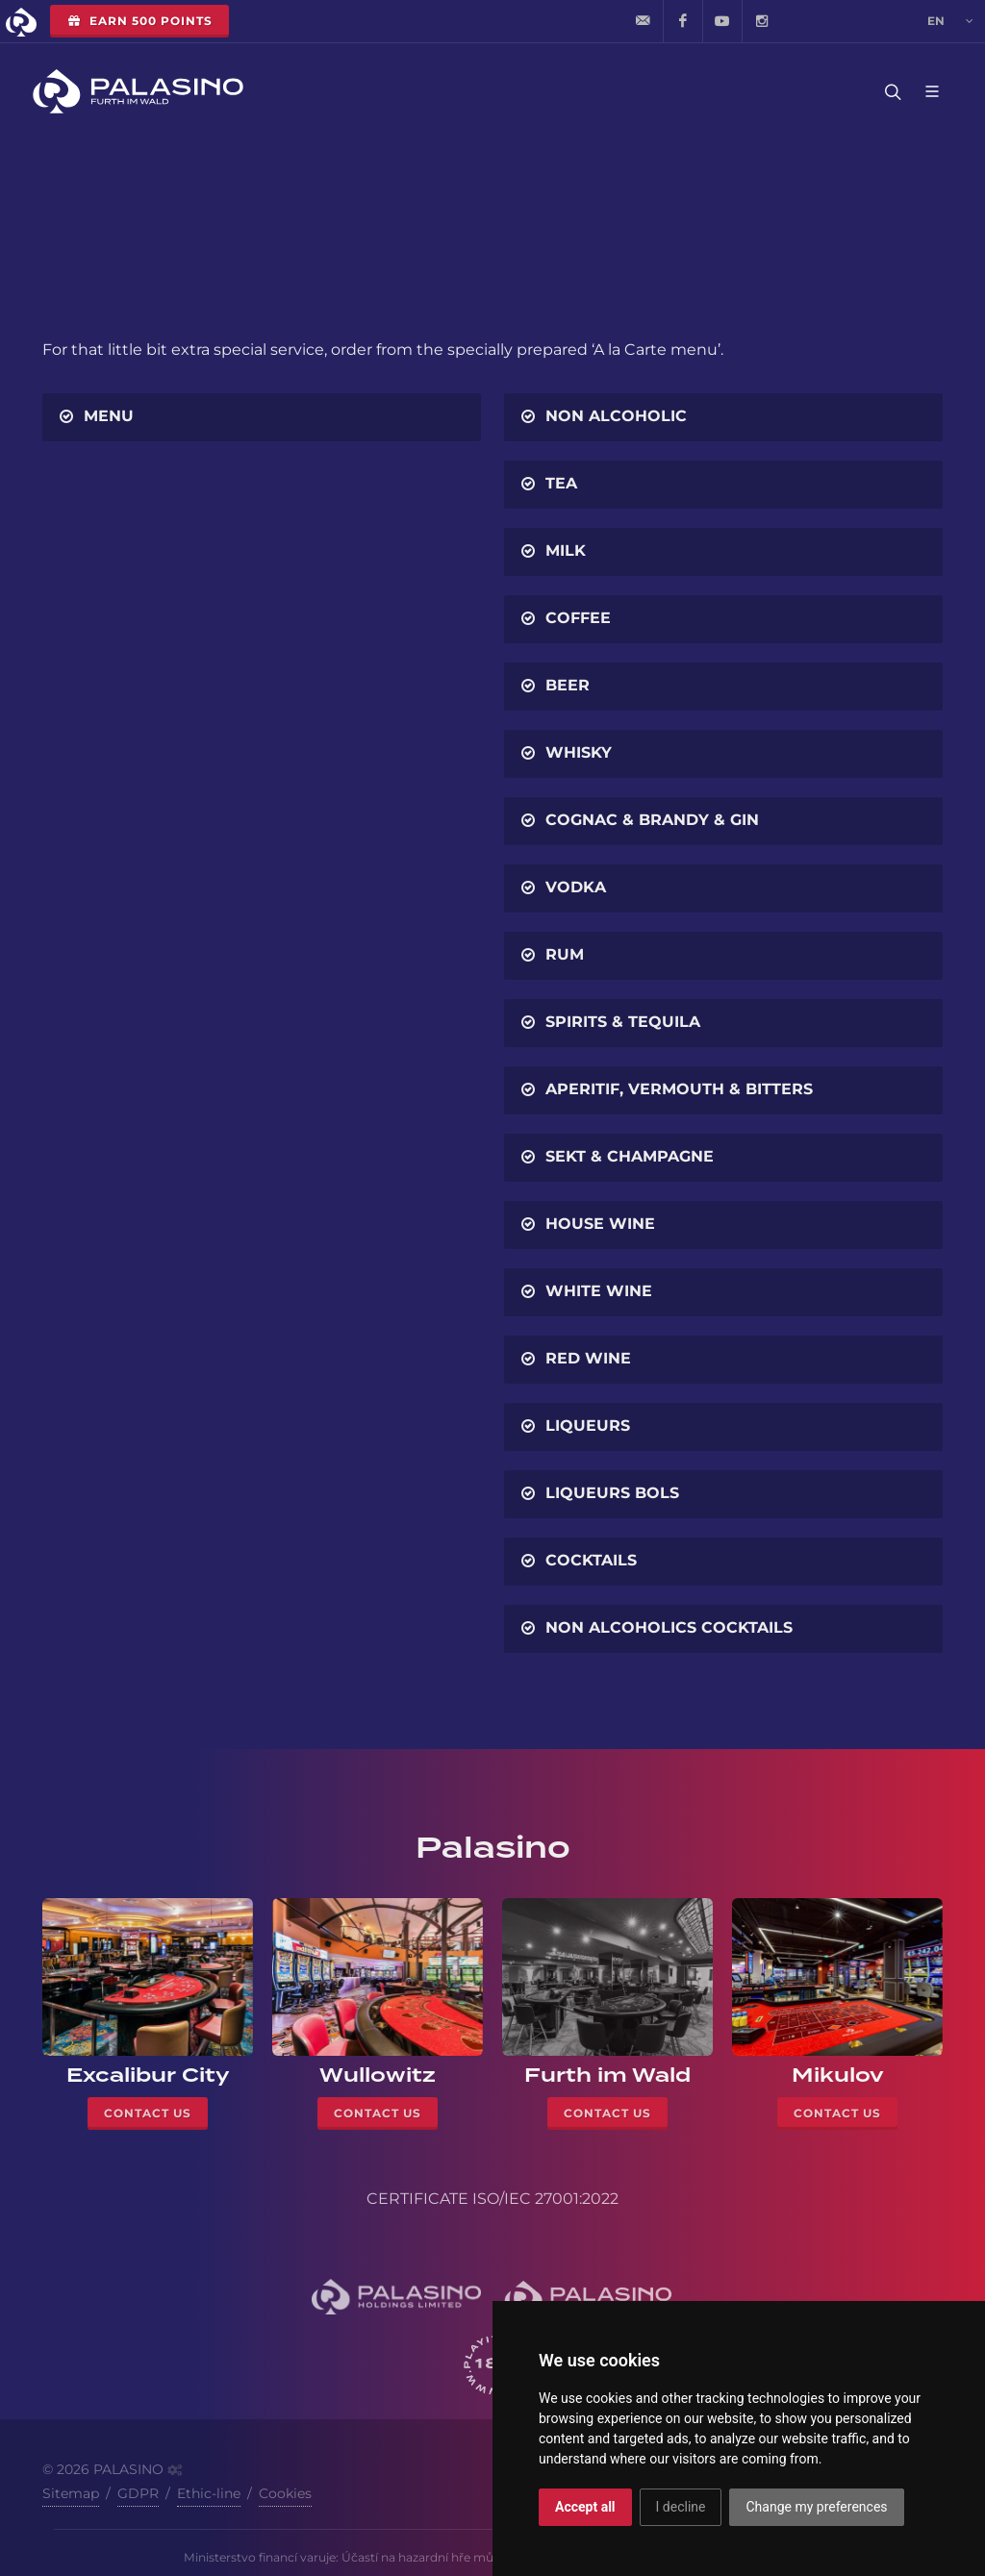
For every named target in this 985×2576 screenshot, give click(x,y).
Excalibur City (148, 2075)
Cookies (285, 2493)
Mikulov (838, 2075)
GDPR (138, 2493)
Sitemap (70, 2493)
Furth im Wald (607, 2075)
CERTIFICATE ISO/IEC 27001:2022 (492, 2198)
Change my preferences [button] (816, 2506)
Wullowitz (377, 2075)
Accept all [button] (585, 2506)
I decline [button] (681, 2506)
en (950, 21)
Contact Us (147, 2113)
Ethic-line (208, 2493)
